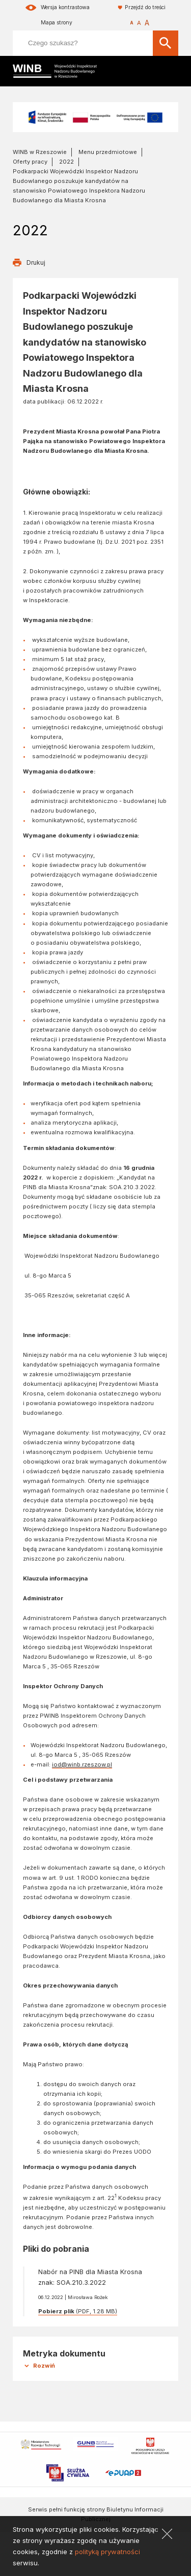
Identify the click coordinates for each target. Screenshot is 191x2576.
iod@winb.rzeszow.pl (82, 1764)
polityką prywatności (107, 2552)
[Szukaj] (165, 43)
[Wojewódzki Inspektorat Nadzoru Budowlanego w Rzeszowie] (61, 71)
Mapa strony (56, 22)
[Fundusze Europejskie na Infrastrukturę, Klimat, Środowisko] (95, 117)
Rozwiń (44, 2365)
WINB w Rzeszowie (40, 152)
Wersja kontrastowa (65, 7)
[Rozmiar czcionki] (139, 22)
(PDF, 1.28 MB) (77, 2311)
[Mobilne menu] (170, 71)
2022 (66, 161)
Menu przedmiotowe (107, 152)
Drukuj (35, 262)
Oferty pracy (30, 161)
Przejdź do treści (145, 7)
